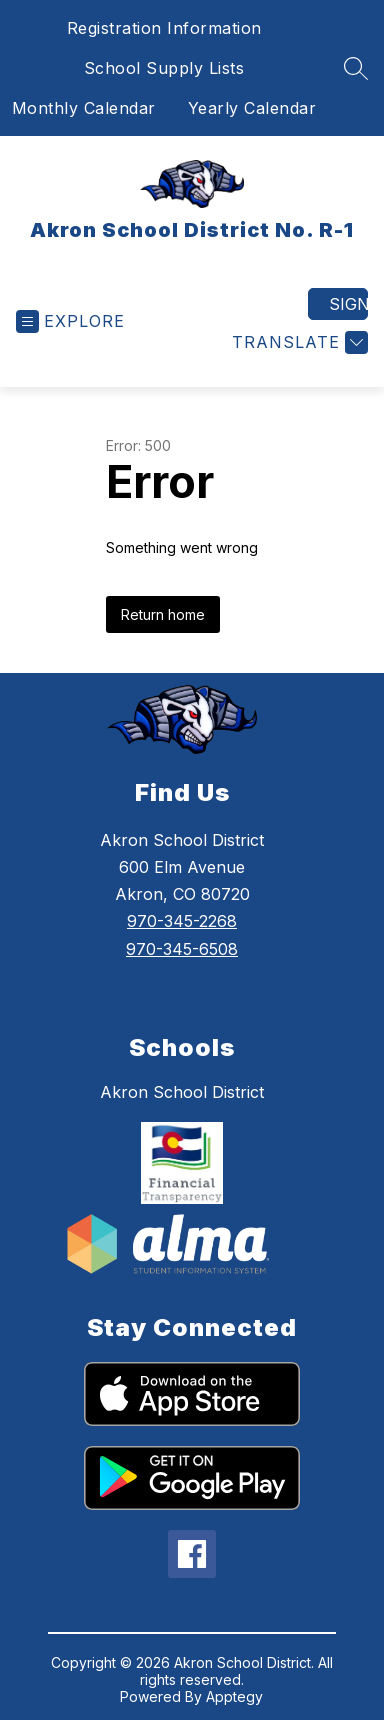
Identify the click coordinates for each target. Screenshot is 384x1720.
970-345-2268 (182, 921)
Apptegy (234, 1696)
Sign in (348, 304)
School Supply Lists (164, 68)
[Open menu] (70, 321)
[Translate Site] (297, 342)
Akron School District (182, 1092)
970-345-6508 (182, 949)
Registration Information (164, 28)
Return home (163, 614)
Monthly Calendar (84, 108)
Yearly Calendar (252, 108)
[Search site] (356, 68)
